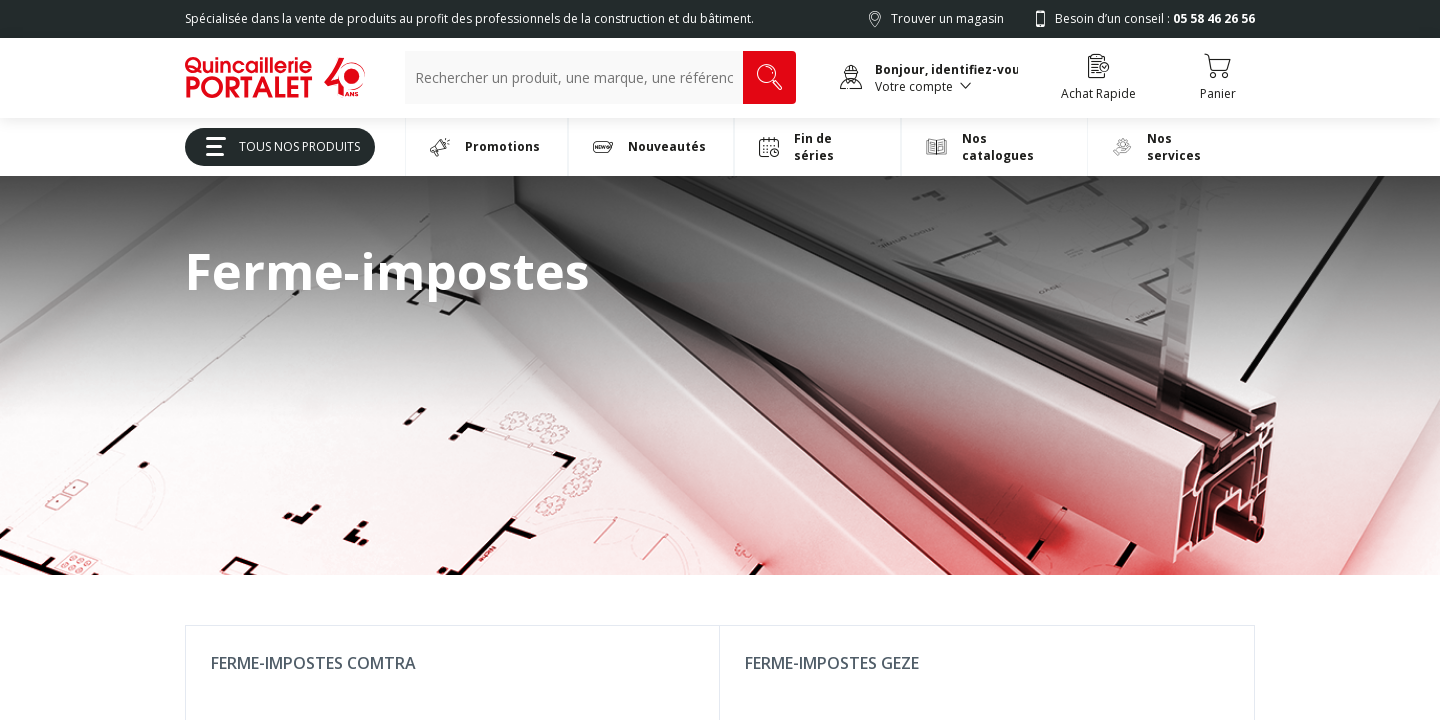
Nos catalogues (979, 147)
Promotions (485, 147)
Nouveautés (649, 147)
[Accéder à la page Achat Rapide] (1098, 78)
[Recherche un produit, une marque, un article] (574, 77)
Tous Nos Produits (275, 146)
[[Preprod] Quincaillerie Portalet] (275, 77)
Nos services (1156, 147)
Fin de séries (796, 147)
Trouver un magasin (947, 18)
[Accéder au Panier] (1217, 78)
